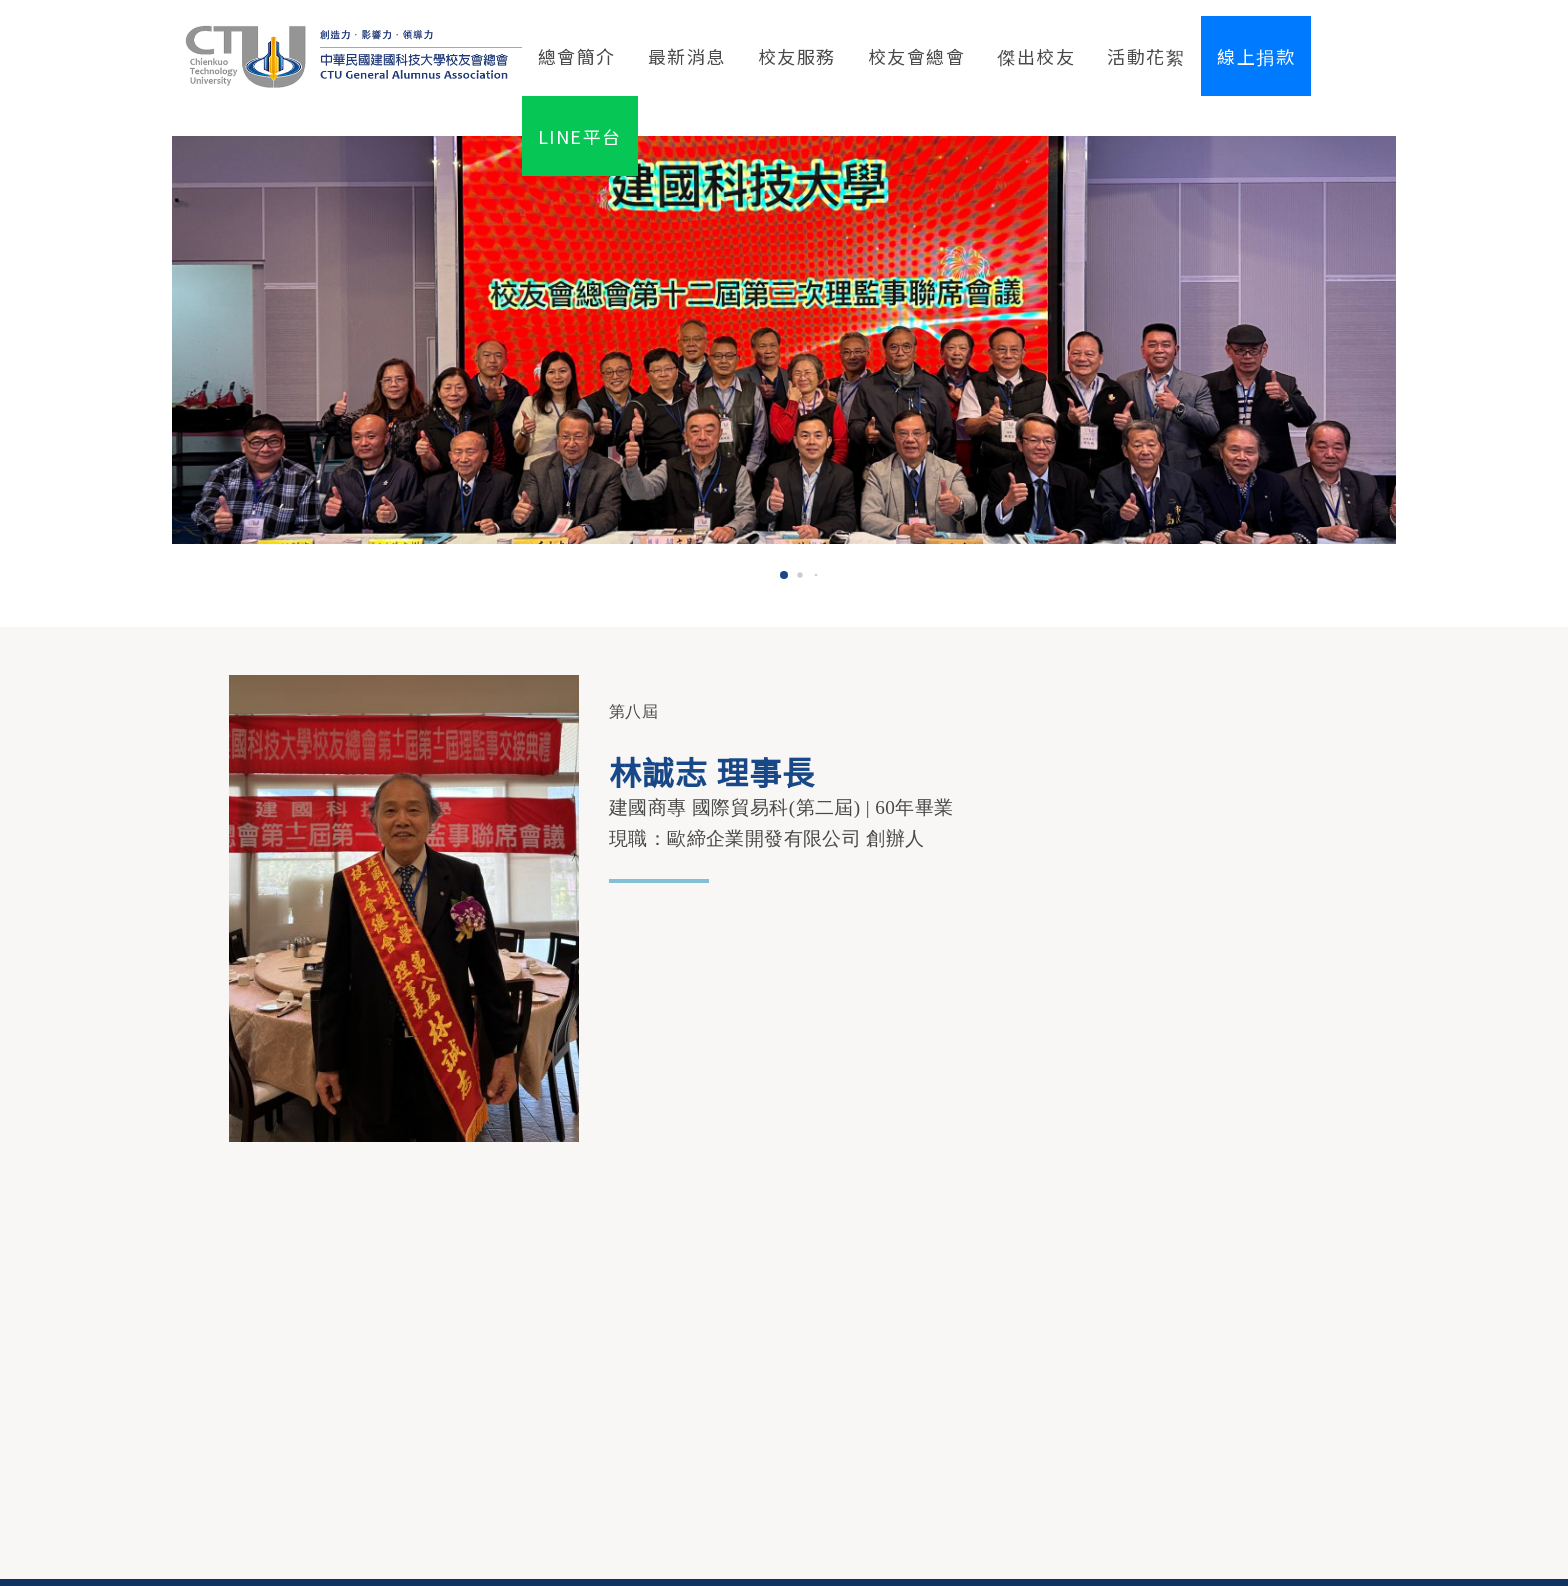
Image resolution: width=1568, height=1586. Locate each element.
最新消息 (687, 56)
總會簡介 (577, 56)
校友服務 (797, 56)
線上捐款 (1256, 56)
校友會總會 (917, 56)
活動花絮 (1146, 56)
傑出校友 (1036, 56)
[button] (784, 575)
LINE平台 (580, 136)
